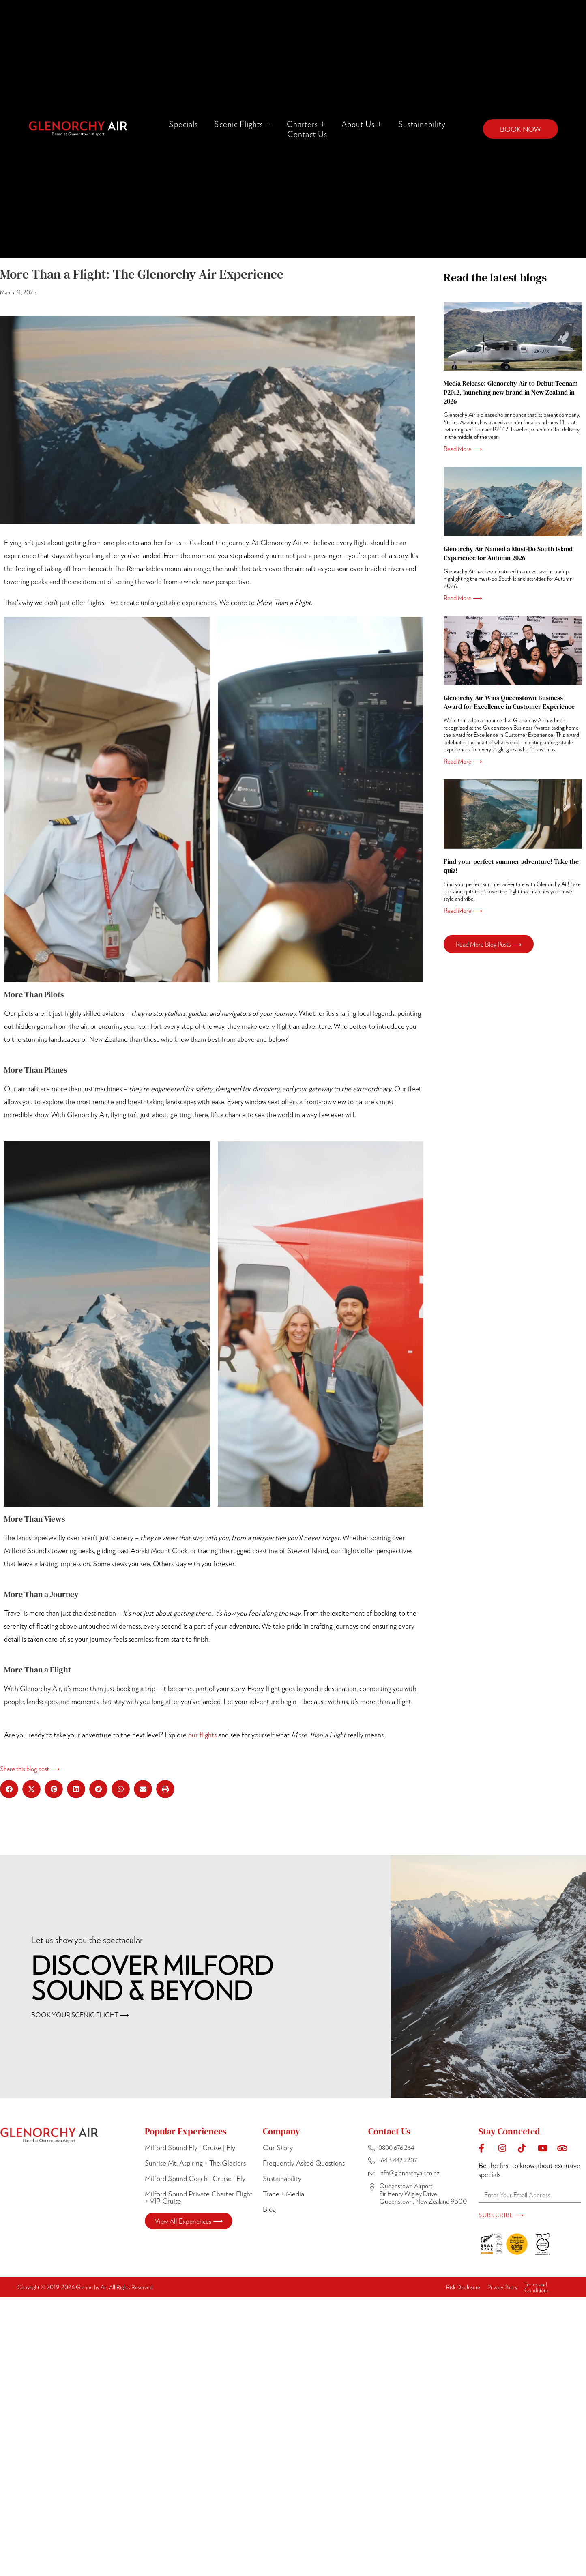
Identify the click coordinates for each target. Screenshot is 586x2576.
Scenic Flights (242, 124)
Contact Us (307, 134)
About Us (361, 124)
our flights (202, 1734)
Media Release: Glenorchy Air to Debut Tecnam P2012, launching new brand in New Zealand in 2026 (511, 392)
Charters (306, 124)
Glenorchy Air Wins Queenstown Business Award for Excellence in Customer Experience (509, 702)
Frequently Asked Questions (304, 2162)
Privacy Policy (502, 2287)
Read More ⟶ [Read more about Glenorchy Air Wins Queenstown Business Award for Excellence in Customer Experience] (463, 761)
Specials (183, 124)
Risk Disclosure (463, 2287)
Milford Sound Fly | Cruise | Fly (190, 2147)
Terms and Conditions (536, 2287)
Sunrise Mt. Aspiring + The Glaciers (195, 2162)
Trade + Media (283, 2193)
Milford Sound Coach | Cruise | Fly (195, 2178)
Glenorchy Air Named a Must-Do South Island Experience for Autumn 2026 (508, 553)
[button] (9, 1789)
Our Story (278, 2147)
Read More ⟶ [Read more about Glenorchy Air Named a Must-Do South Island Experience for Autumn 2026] (463, 597)
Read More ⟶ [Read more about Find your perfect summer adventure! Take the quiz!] (463, 910)
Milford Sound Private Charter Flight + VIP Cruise (199, 2197)
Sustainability (422, 124)
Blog (269, 2209)
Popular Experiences (186, 2131)
